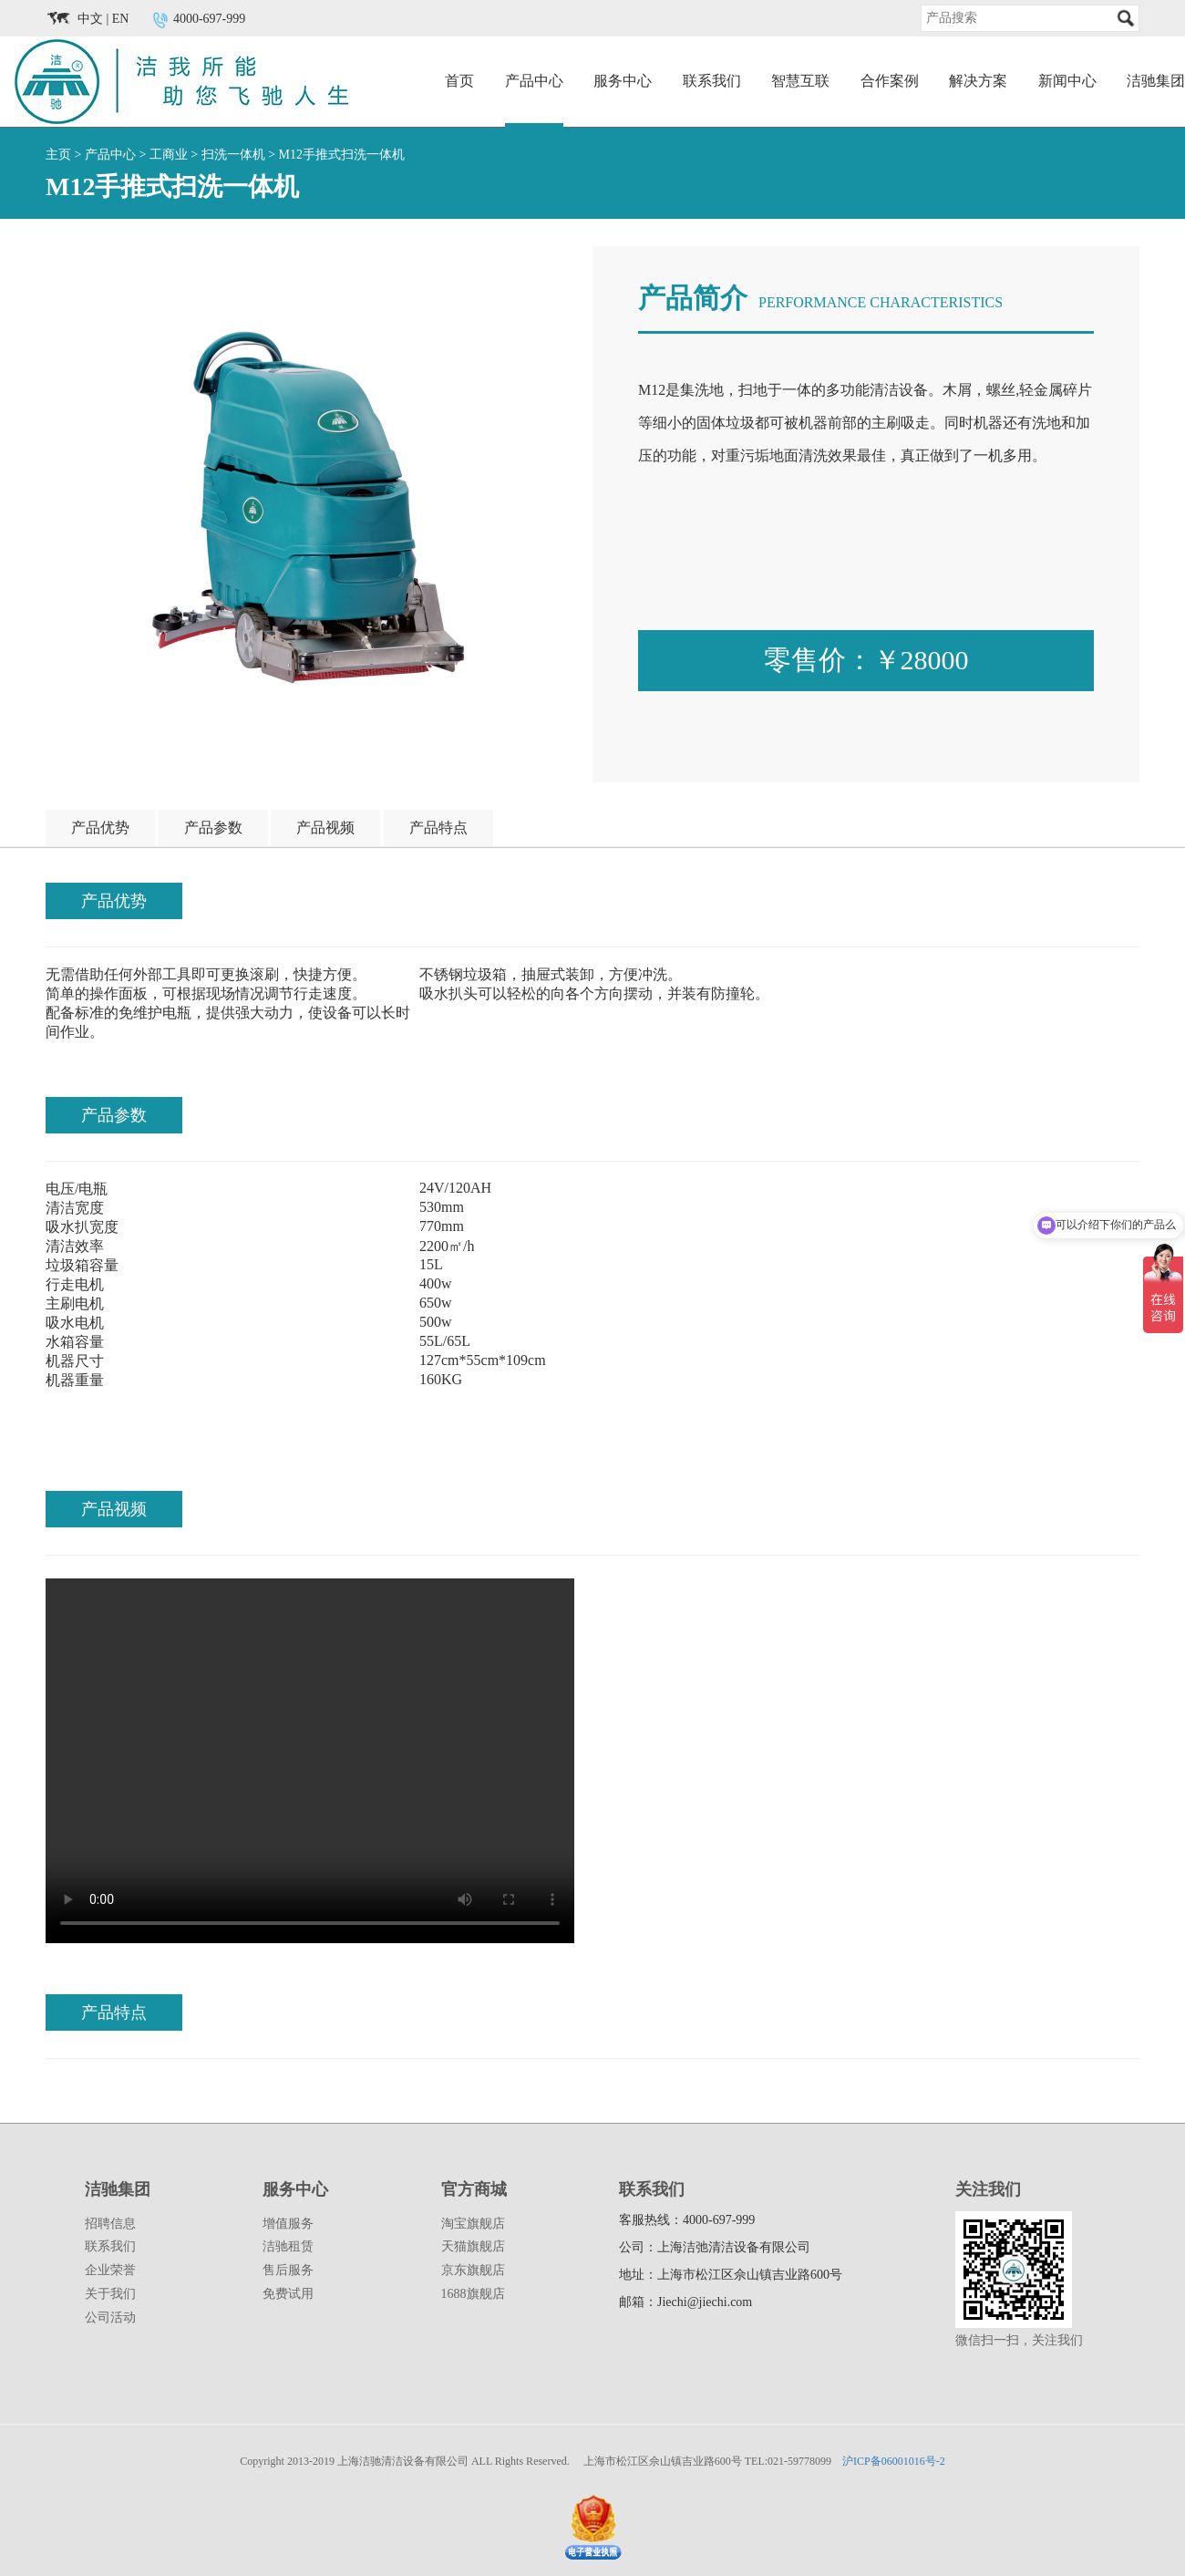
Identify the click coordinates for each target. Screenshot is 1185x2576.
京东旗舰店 (473, 2270)
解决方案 (978, 80)
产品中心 (534, 80)
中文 (90, 19)
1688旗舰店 (473, 2294)
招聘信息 (110, 2223)
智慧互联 (800, 80)
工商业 (168, 154)
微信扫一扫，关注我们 (1019, 2340)
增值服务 (288, 2223)
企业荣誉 (110, 2270)
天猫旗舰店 (473, 2246)
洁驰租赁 (288, 2246)
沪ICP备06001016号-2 (893, 2461)
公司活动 (110, 2317)
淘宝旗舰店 (473, 2223)
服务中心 (622, 80)
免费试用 (288, 2294)
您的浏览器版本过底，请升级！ (310, 1760)
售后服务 (288, 2270)
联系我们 (712, 80)
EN (120, 19)
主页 (58, 154)
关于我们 (110, 2294)
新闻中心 (1067, 80)
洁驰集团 (1156, 80)
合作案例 (889, 80)
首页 (459, 80)
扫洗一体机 (233, 154)
